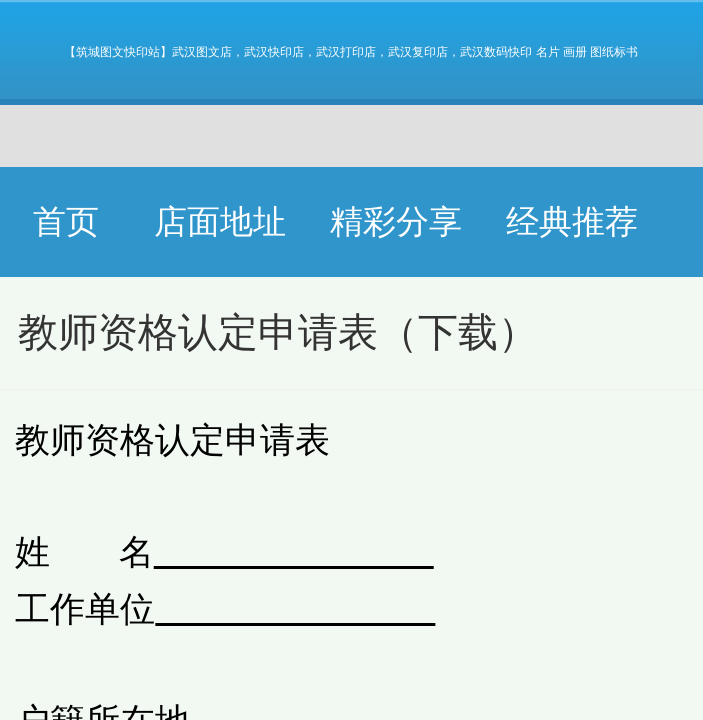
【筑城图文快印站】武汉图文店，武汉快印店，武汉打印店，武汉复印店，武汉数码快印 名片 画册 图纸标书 (351, 52)
